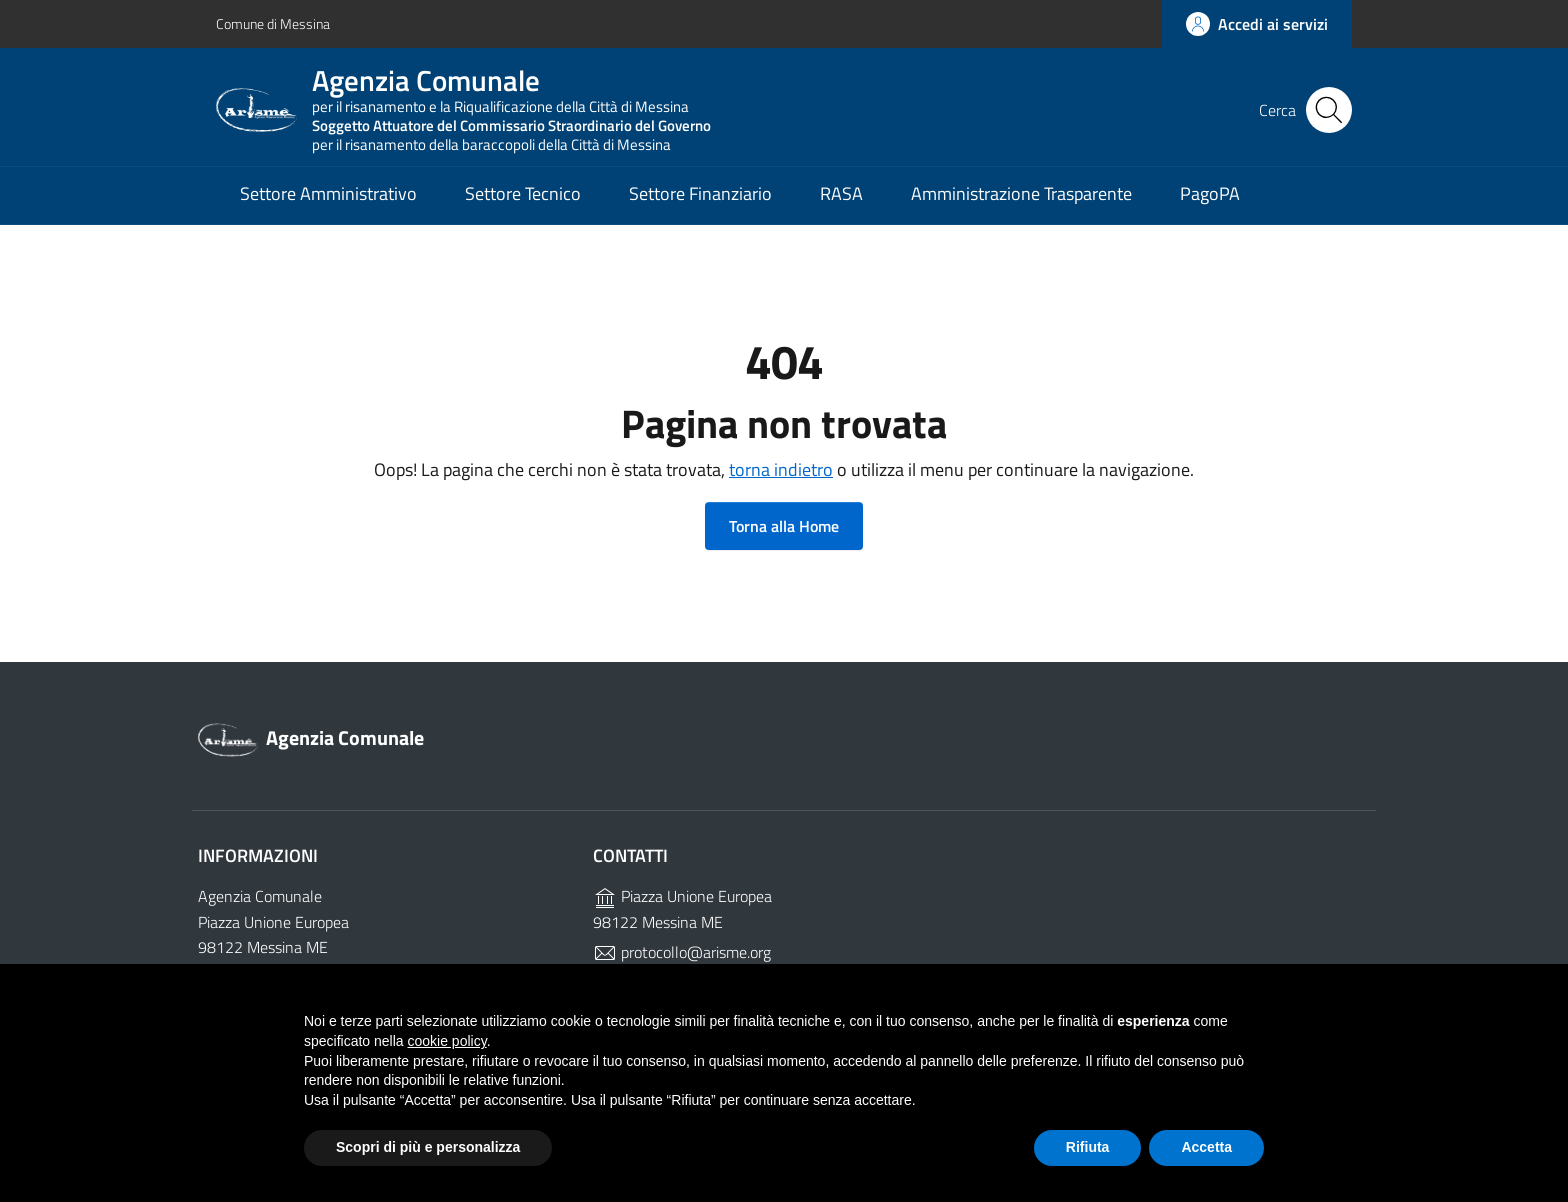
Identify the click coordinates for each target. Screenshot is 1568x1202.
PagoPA (1210, 195)
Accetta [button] (1206, 1147)
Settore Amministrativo (328, 195)
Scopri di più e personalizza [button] (428, 1147)
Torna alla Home (784, 526)
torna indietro (781, 469)
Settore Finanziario (700, 195)
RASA (841, 195)
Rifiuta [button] (1088, 1147)
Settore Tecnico (523, 195)
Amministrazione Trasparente (1021, 195)
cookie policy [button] (447, 1041)
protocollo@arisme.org (682, 952)
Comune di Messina (273, 23)
